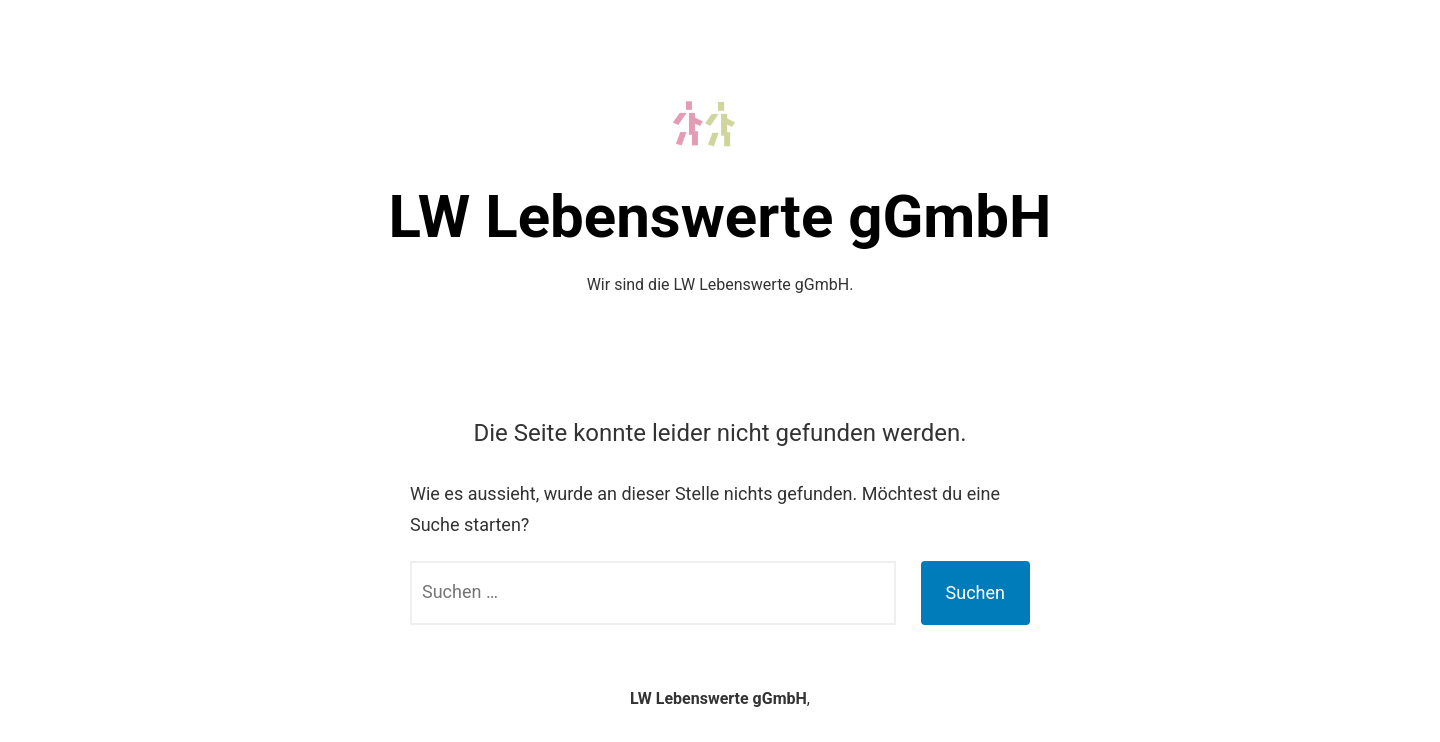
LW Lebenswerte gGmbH (720, 216)
